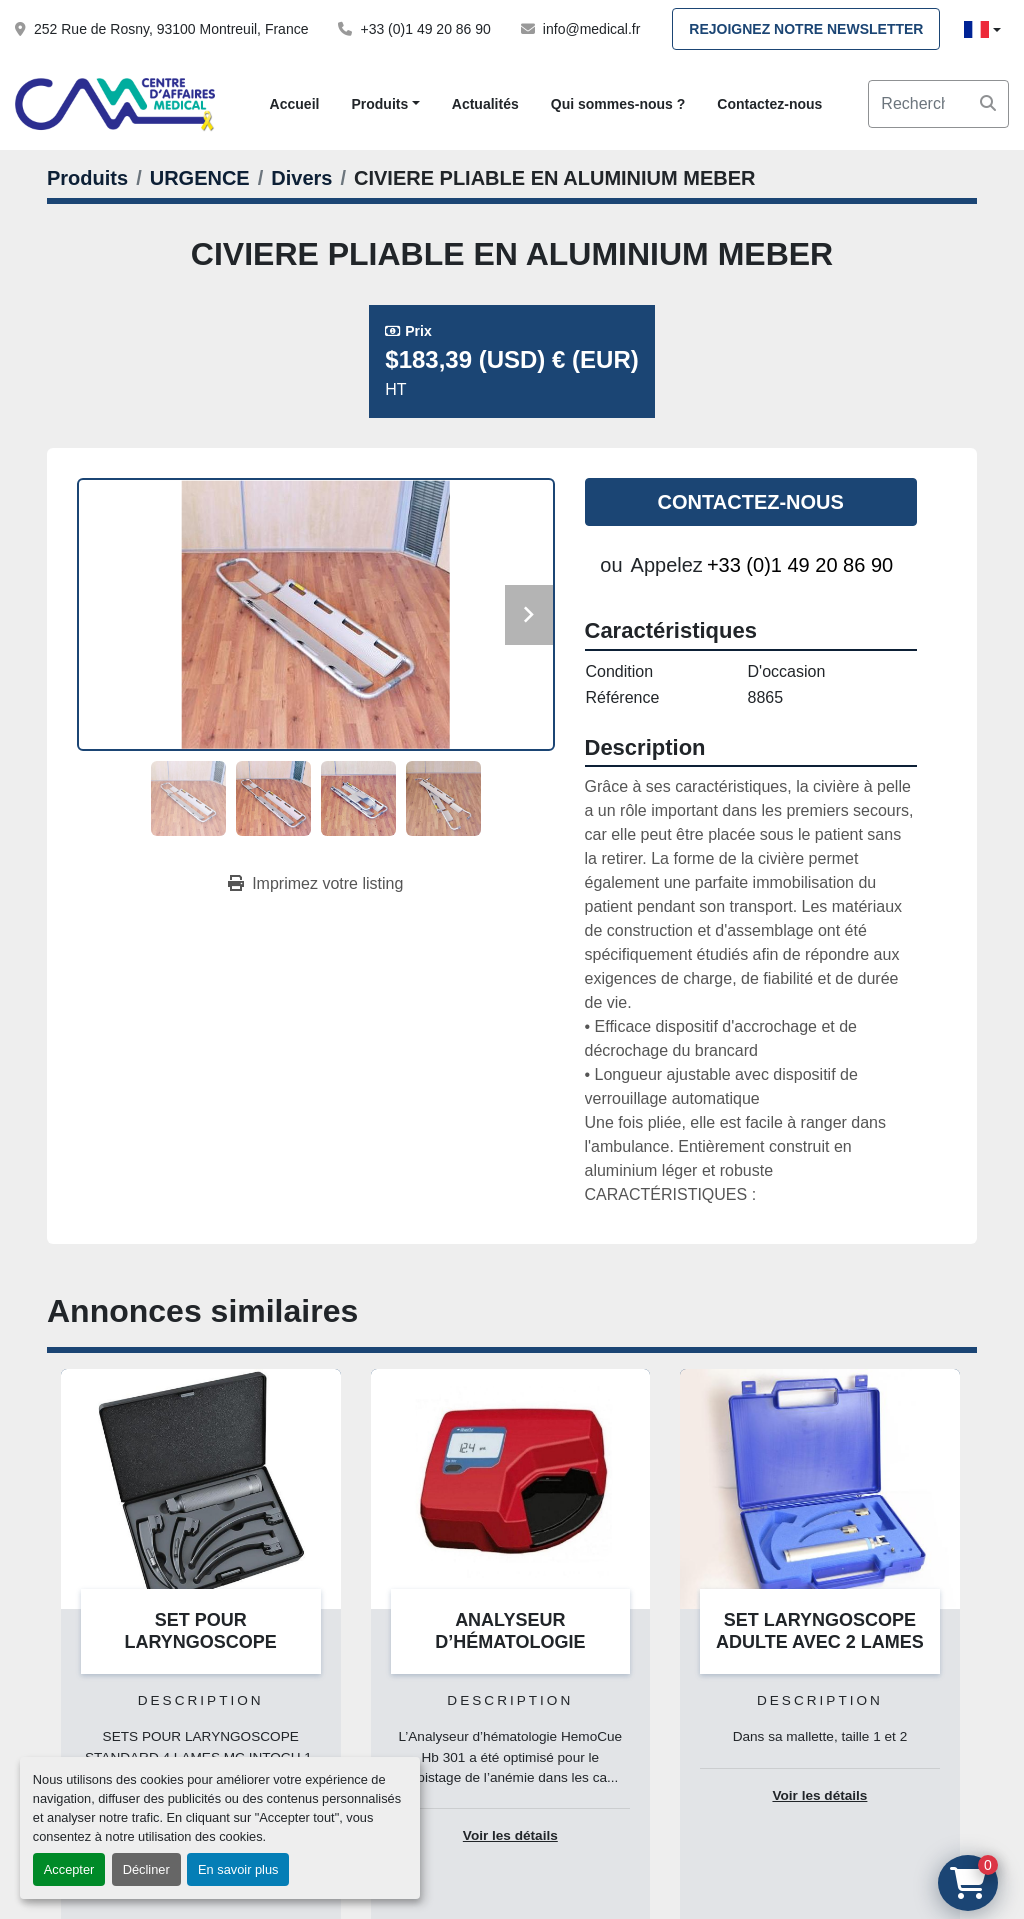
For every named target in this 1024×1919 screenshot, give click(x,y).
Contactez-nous (769, 104)
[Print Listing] (315, 884)
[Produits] (87, 178)
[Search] (938, 104)
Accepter (69, 1869)
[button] (385, 104)
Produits (379, 104)
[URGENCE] (200, 178)
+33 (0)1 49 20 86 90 (425, 29)
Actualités (485, 104)
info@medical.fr (591, 29)
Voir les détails (510, 1835)
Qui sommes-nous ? (618, 104)
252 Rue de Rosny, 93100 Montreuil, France (171, 29)
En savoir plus (238, 1869)
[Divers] (301, 178)
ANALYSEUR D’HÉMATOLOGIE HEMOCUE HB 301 (510, 1642)
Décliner (146, 1869)
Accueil (295, 104)
